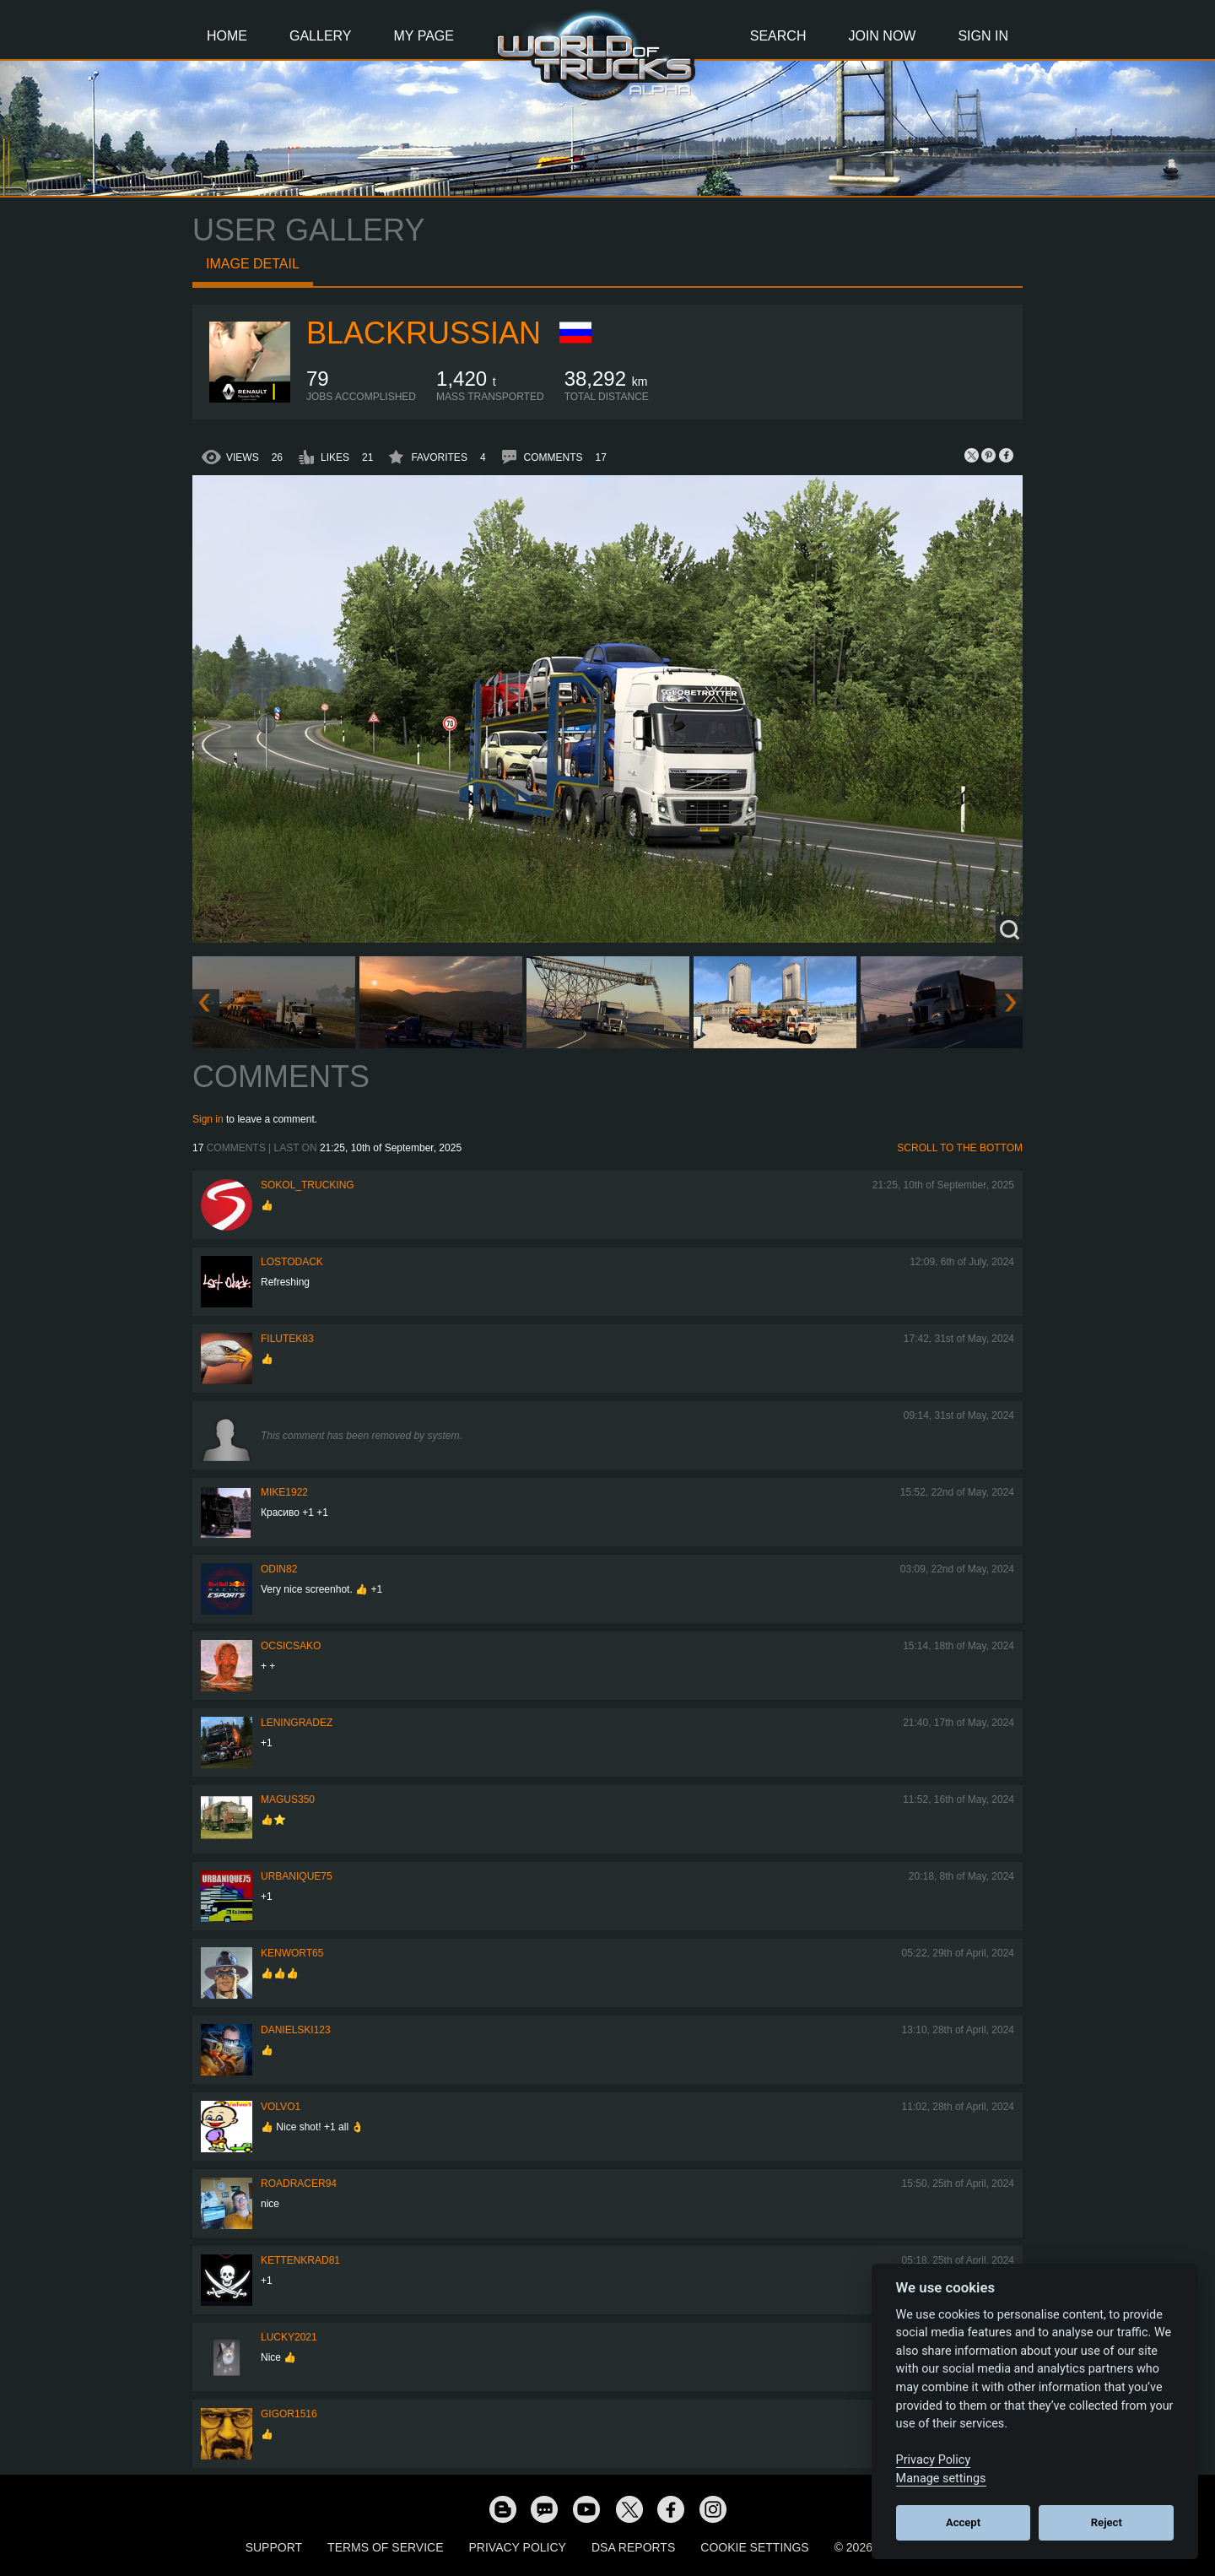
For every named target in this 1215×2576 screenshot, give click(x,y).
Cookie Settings (754, 2547)
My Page (424, 36)
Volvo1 (280, 2107)
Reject (1106, 2522)
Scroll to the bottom (960, 1148)
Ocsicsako (291, 1646)
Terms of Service (385, 2547)
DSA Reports (633, 2547)
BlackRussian (423, 333)
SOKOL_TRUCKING (307, 1185)
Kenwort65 (292, 1953)
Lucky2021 (289, 2337)
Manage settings (941, 2478)
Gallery (320, 36)
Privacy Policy (517, 2547)
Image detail (253, 264)
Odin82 (279, 1569)
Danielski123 (296, 2030)
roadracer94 (299, 2183)
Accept (963, 2522)
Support (274, 2547)
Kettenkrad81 (300, 2260)
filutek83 (287, 1339)
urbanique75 (296, 1876)
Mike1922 (284, 1492)
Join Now (881, 36)
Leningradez (296, 1723)
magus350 (288, 1799)
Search (778, 36)
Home (227, 36)
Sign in (208, 1119)
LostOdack (292, 1262)
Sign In (983, 36)
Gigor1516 (289, 2414)
